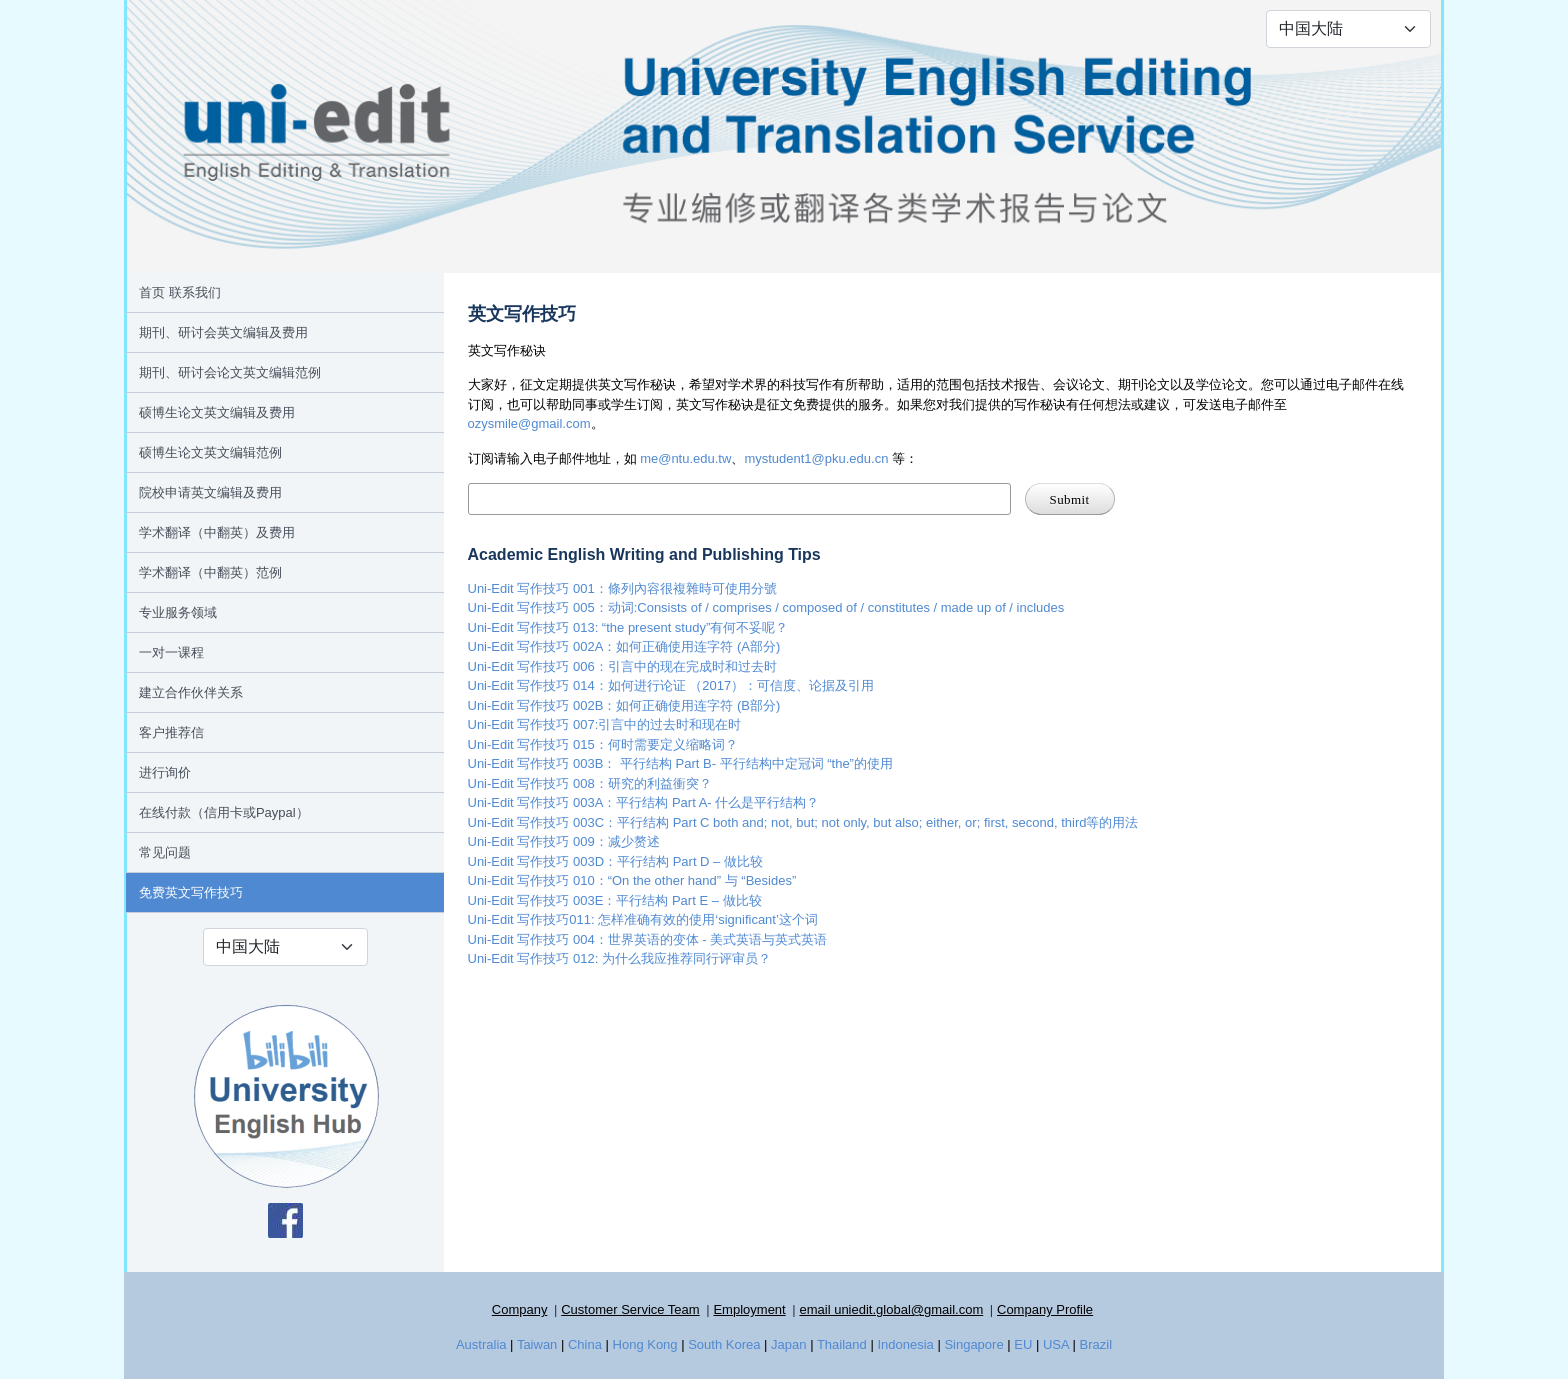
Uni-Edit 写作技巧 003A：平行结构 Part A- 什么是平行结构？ (644, 802)
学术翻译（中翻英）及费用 (217, 532)
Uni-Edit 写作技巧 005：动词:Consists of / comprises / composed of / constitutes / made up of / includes (766, 607)
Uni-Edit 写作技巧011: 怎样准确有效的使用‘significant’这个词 (643, 919)
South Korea (724, 1344)
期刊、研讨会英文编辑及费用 (223, 332)
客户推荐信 (171, 732)
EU (1023, 1344)
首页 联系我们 (180, 292)
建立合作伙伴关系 (191, 692)
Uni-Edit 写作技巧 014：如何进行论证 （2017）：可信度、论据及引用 (671, 685)
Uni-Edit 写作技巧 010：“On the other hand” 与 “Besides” (632, 880)
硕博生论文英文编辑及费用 (217, 412)
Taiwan (537, 1344)
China (585, 1344)
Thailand (842, 1344)
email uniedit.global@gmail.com (891, 1309)
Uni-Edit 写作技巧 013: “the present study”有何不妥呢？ (628, 627)
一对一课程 (171, 652)
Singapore (973, 1344)
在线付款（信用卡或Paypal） (224, 812)
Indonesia (905, 1344)
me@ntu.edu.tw (685, 458)
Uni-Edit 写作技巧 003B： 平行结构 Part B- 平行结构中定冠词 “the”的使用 (680, 763)
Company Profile (1045, 1309)
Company (520, 1309)
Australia (481, 1344)
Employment (749, 1309)
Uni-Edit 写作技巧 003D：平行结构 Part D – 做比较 (615, 861)
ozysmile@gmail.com (529, 423)
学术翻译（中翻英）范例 (210, 572)
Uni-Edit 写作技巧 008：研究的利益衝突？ (590, 783)
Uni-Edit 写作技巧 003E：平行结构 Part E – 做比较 (615, 900)
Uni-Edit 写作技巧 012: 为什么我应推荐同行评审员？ (619, 958)
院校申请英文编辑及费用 (210, 492)
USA (1056, 1344)
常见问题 (165, 852)
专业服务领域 (178, 612)
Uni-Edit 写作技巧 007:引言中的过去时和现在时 (605, 724)
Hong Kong (645, 1344)
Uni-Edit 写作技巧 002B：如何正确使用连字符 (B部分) (624, 705)
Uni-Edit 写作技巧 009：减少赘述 (564, 841)
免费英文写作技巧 (191, 892)
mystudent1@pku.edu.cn (816, 458)
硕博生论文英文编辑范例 (210, 452)
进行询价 (165, 772)
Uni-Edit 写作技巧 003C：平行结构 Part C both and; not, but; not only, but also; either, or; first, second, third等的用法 (803, 822)
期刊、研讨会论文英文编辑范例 (230, 372)
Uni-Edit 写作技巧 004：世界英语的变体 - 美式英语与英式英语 (648, 939)
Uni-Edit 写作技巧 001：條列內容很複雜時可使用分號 (622, 588)
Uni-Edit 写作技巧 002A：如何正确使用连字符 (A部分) (624, 646)
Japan (788, 1344)
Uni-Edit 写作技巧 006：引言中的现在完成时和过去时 (622, 666)
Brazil (1096, 1344)
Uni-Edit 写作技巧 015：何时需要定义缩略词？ (603, 744)
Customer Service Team (630, 1309)
